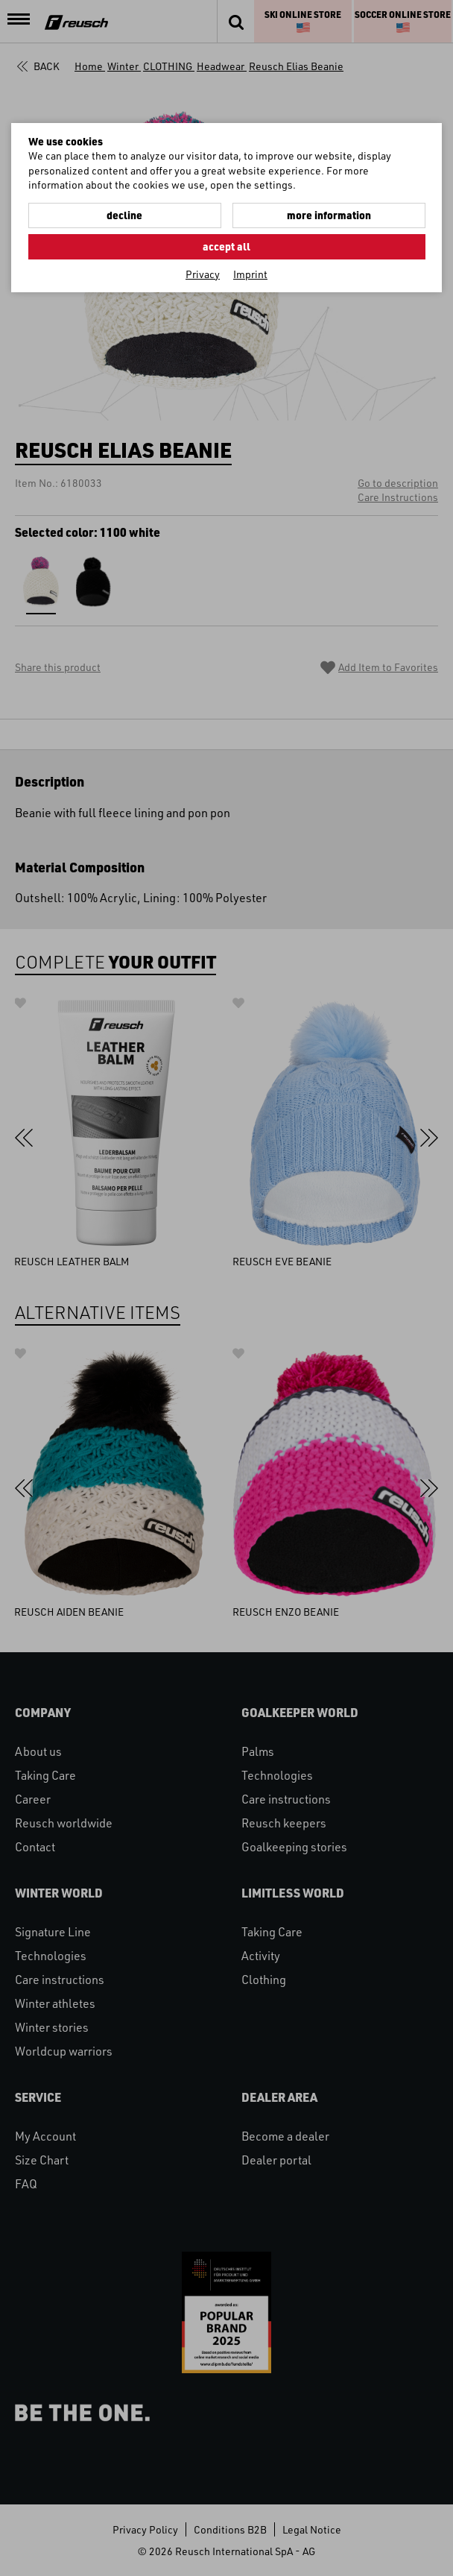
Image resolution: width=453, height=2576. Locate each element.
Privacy (203, 274)
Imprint (250, 274)
